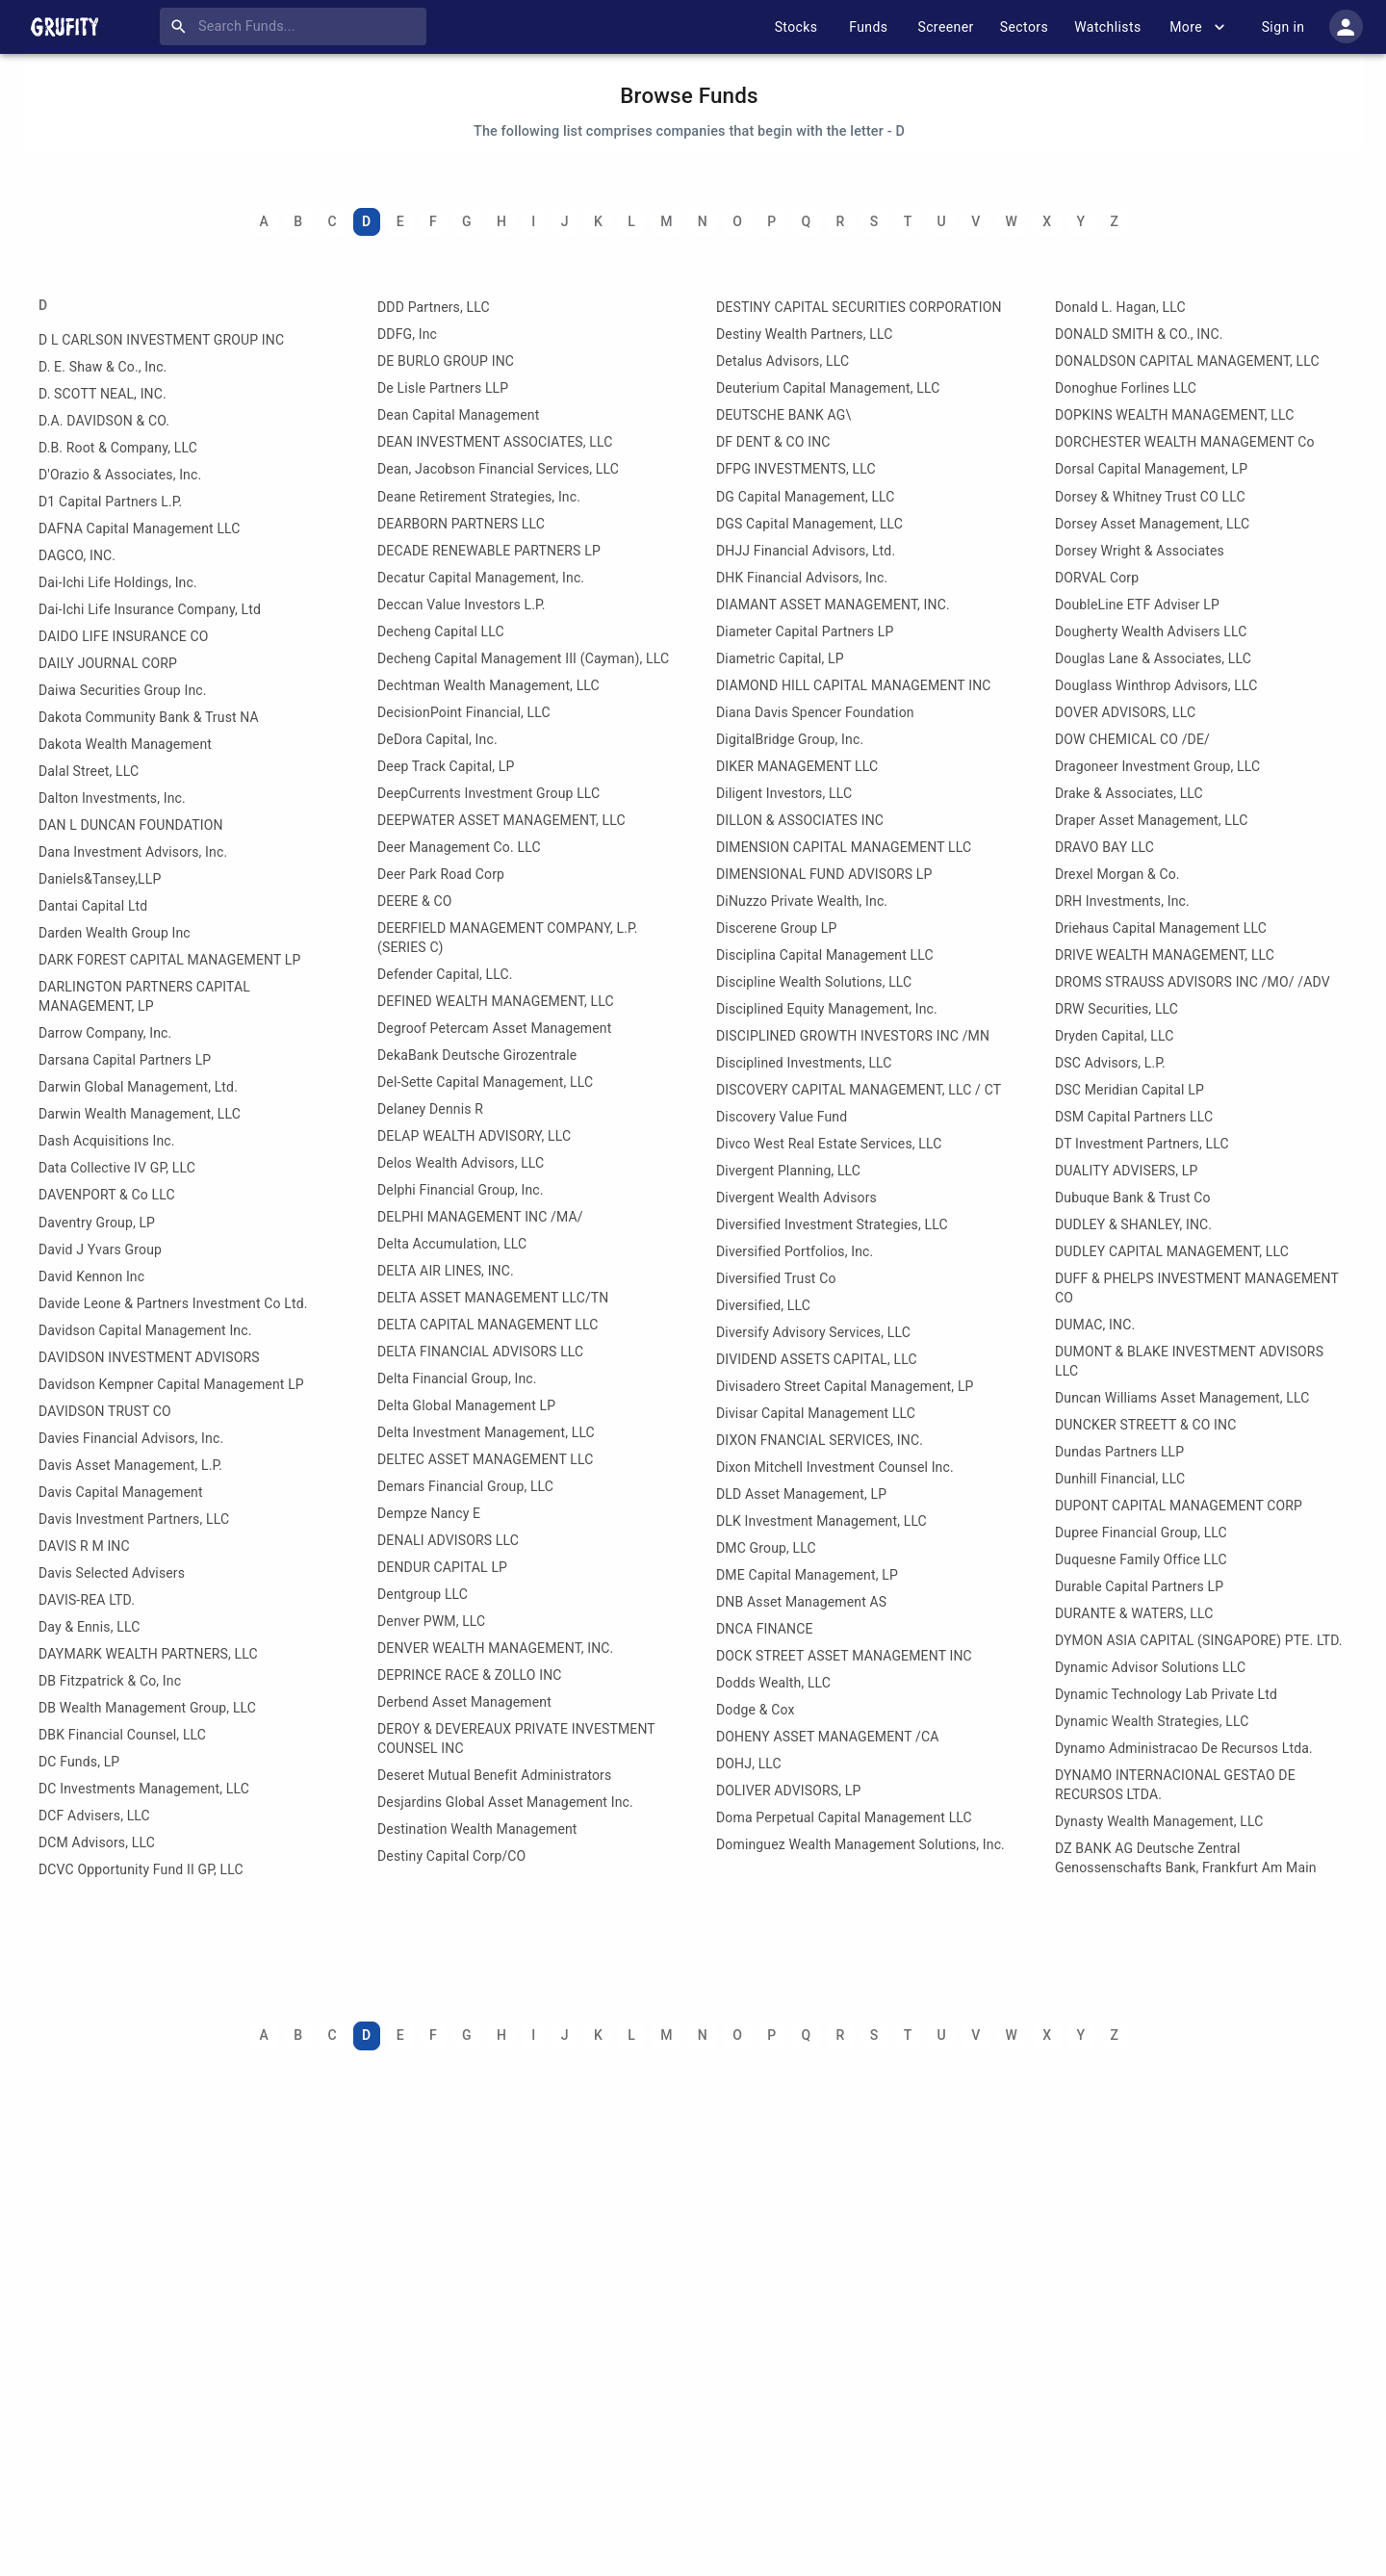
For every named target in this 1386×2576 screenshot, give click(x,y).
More (1197, 27)
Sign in (1283, 27)
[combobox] (296, 26)
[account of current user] (1346, 26)
